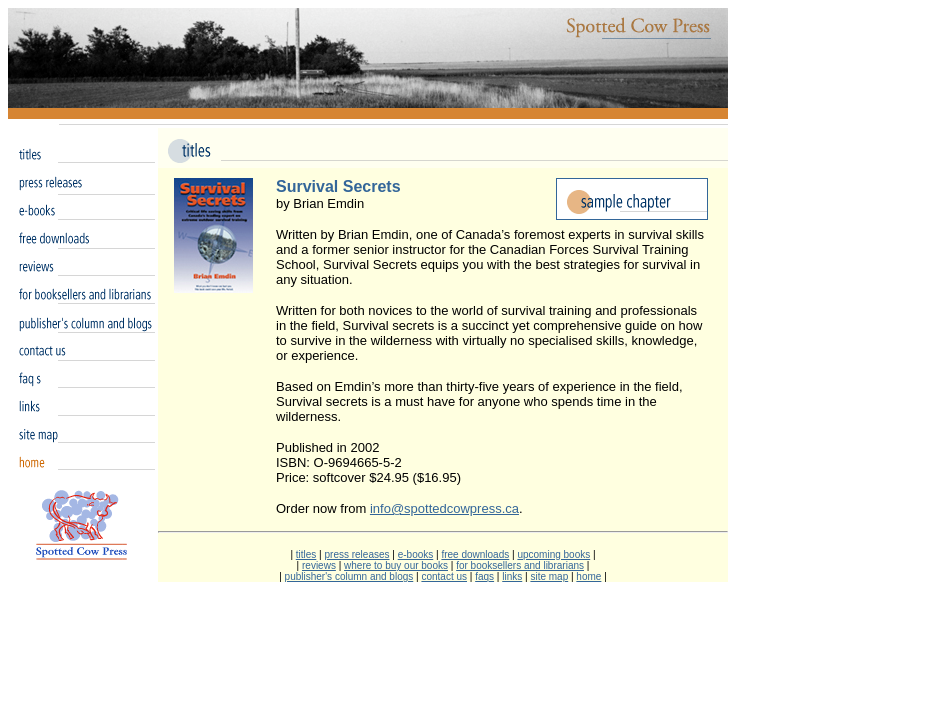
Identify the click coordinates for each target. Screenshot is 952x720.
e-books (416, 554)
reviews (319, 565)
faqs (484, 576)
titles (306, 554)
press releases (356, 554)
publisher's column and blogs (349, 576)
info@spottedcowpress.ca (444, 508)
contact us (444, 576)
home (588, 576)
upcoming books (553, 554)
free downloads (475, 554)
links (512, 576)
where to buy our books (396, 565)
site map (549, 576)
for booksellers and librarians (520, 565)
